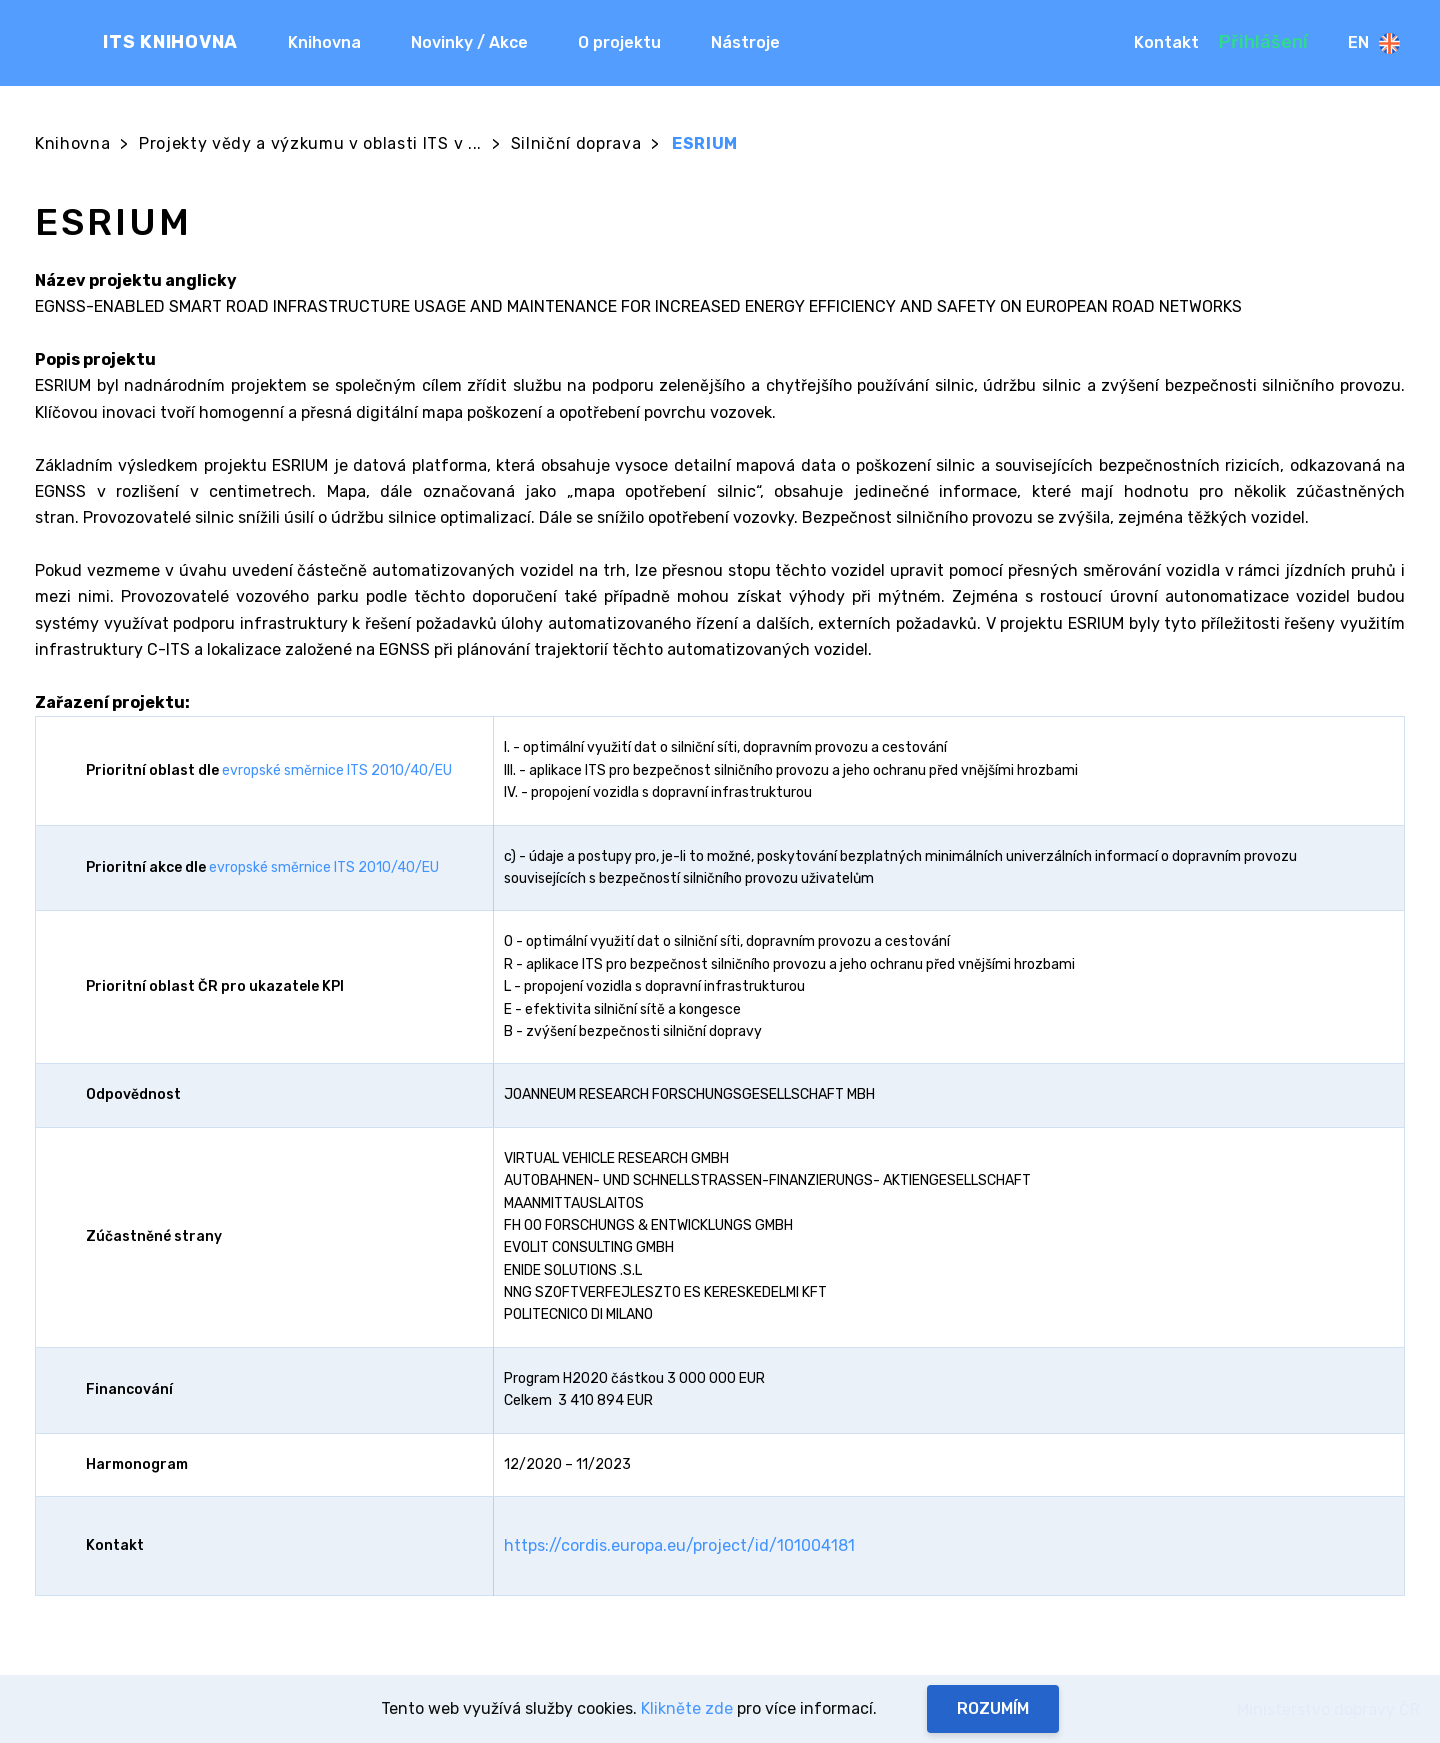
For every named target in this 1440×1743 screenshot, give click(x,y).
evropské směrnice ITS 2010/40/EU (337, 770)
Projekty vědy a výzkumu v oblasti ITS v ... (310, 143)
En (1374, 43)
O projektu (619, 42)
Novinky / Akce (469, 42)
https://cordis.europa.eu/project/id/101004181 (679, 1545)
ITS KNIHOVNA (170, 42)
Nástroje (745, 42)
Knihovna (324, 42)
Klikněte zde (687, 1708)
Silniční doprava (576, 143)
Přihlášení (1263, 42)
